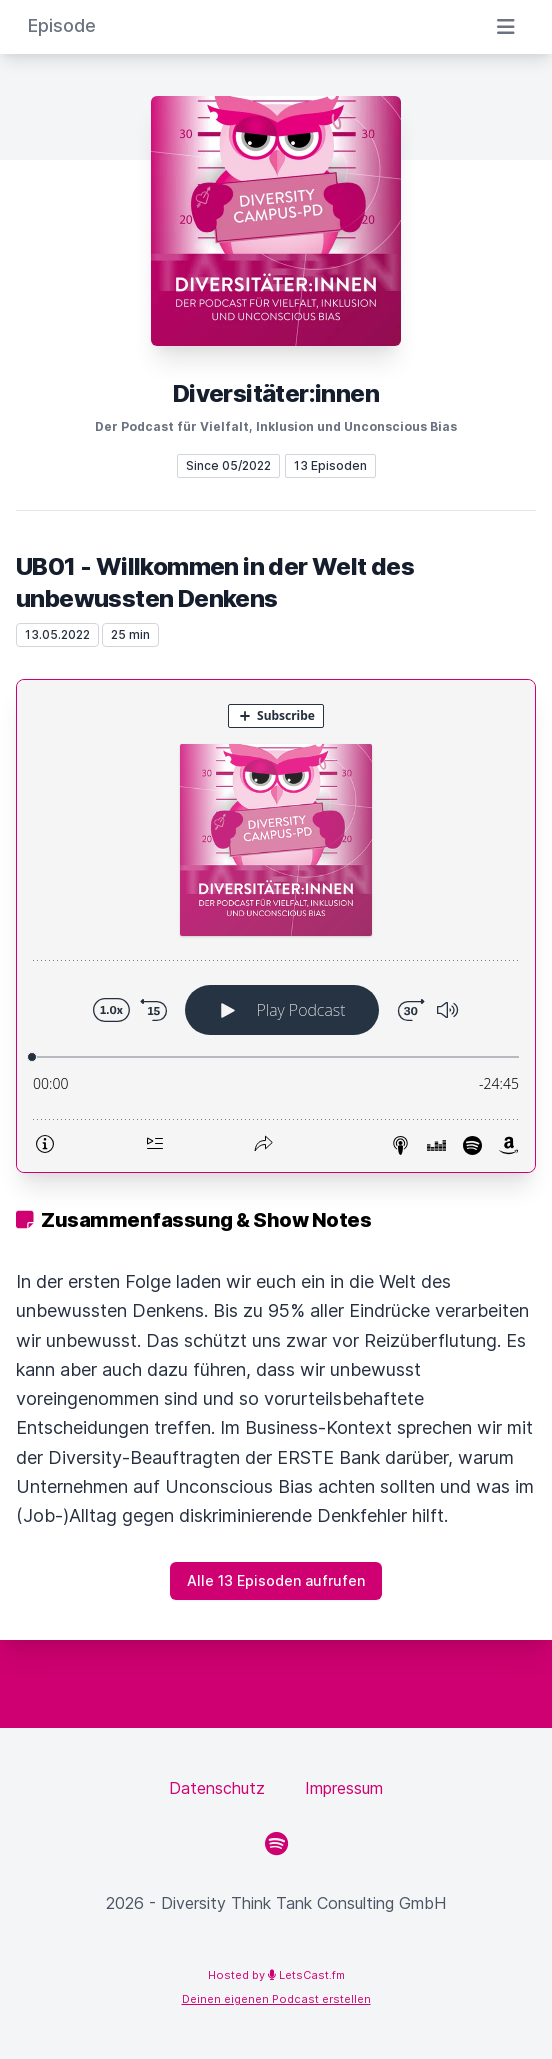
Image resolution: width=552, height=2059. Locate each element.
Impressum (344, 1788)
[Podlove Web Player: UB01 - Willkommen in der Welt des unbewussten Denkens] (276, 926)
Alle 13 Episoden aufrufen (276, 1580)
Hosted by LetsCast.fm (276, 1975)
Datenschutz (217, 1788)
